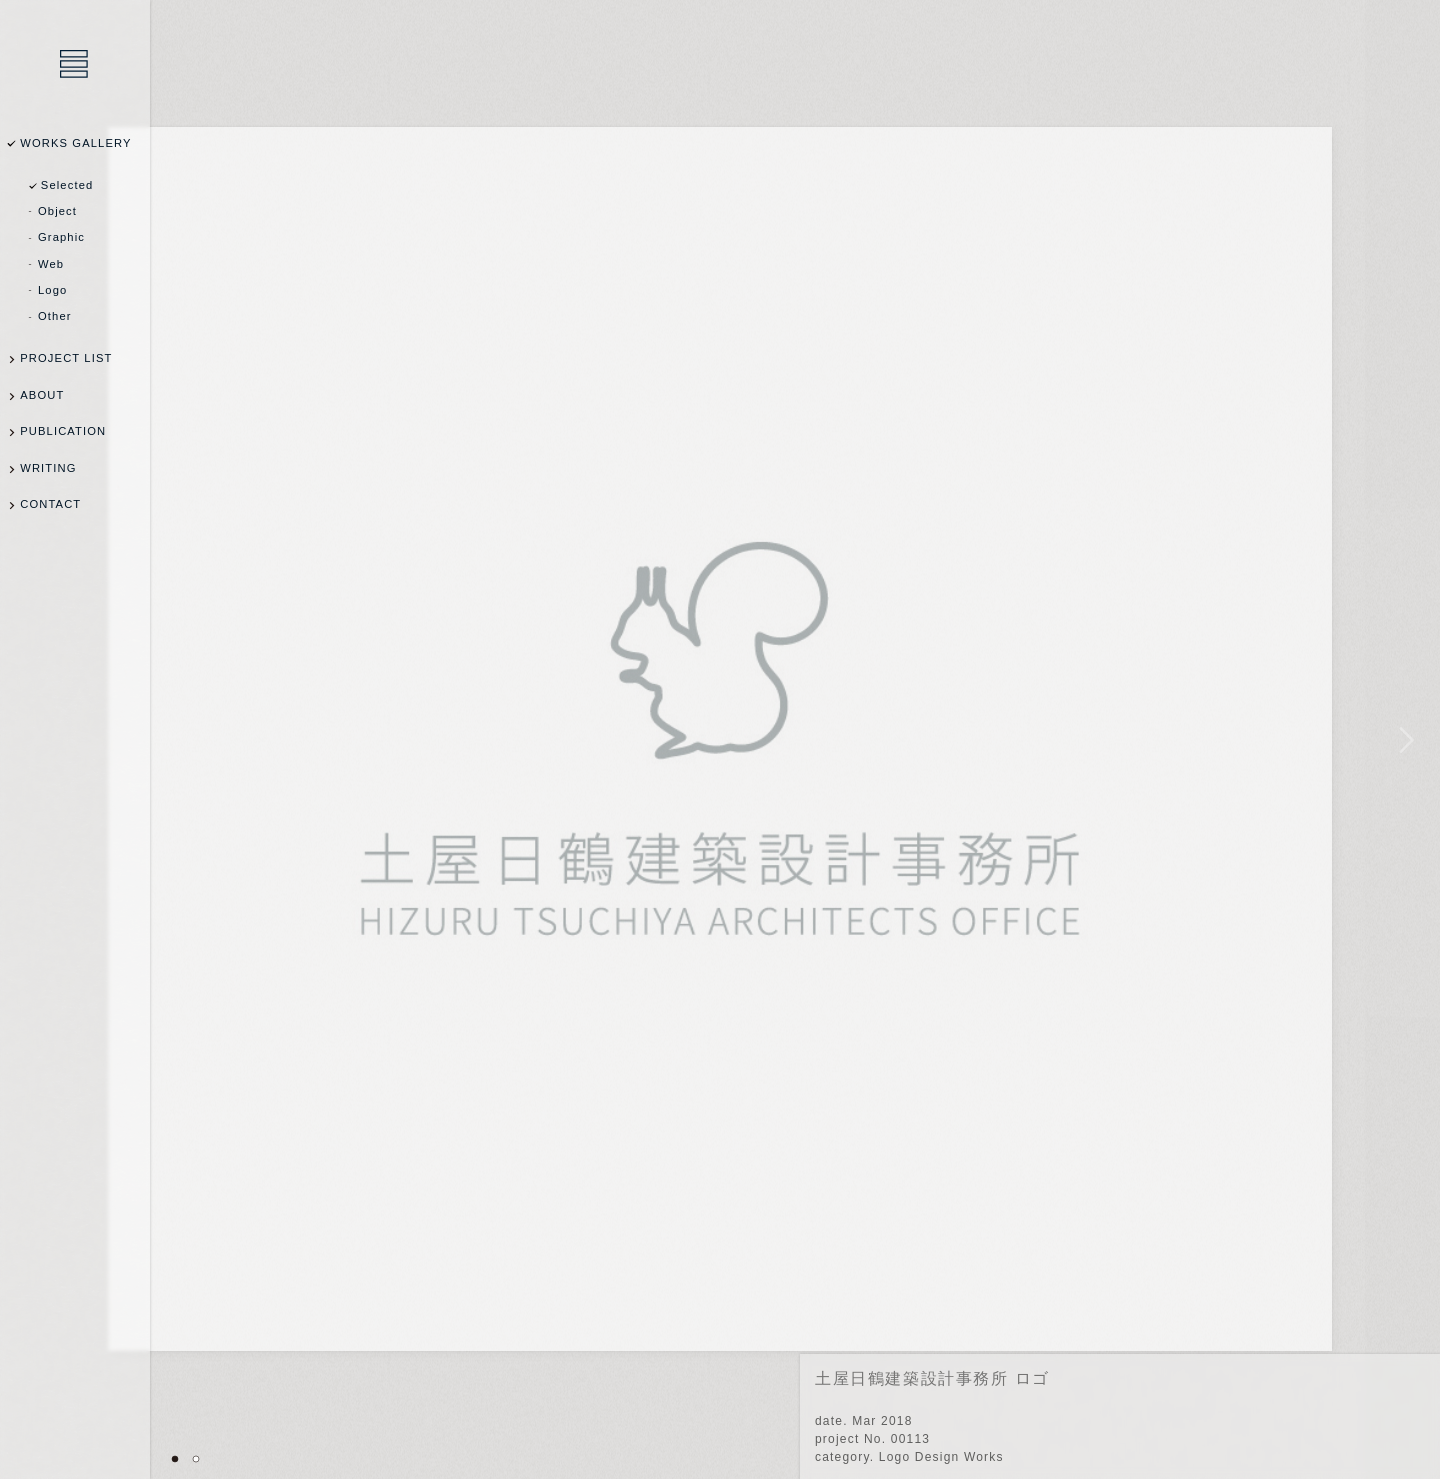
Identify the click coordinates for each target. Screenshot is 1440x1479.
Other (55, 316)
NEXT (1402, 739)
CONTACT (50, 504)
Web (51, 264)
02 (196, 1459)
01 (175, 1459)
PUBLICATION (63, 431)
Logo (52, 290)
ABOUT (42, 395)
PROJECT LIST (66, 358)
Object (57, 211)
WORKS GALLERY (75, 143)
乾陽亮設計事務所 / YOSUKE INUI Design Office (75, 65)
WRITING (48, 468)
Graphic (61, 237)
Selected (67, 185)
